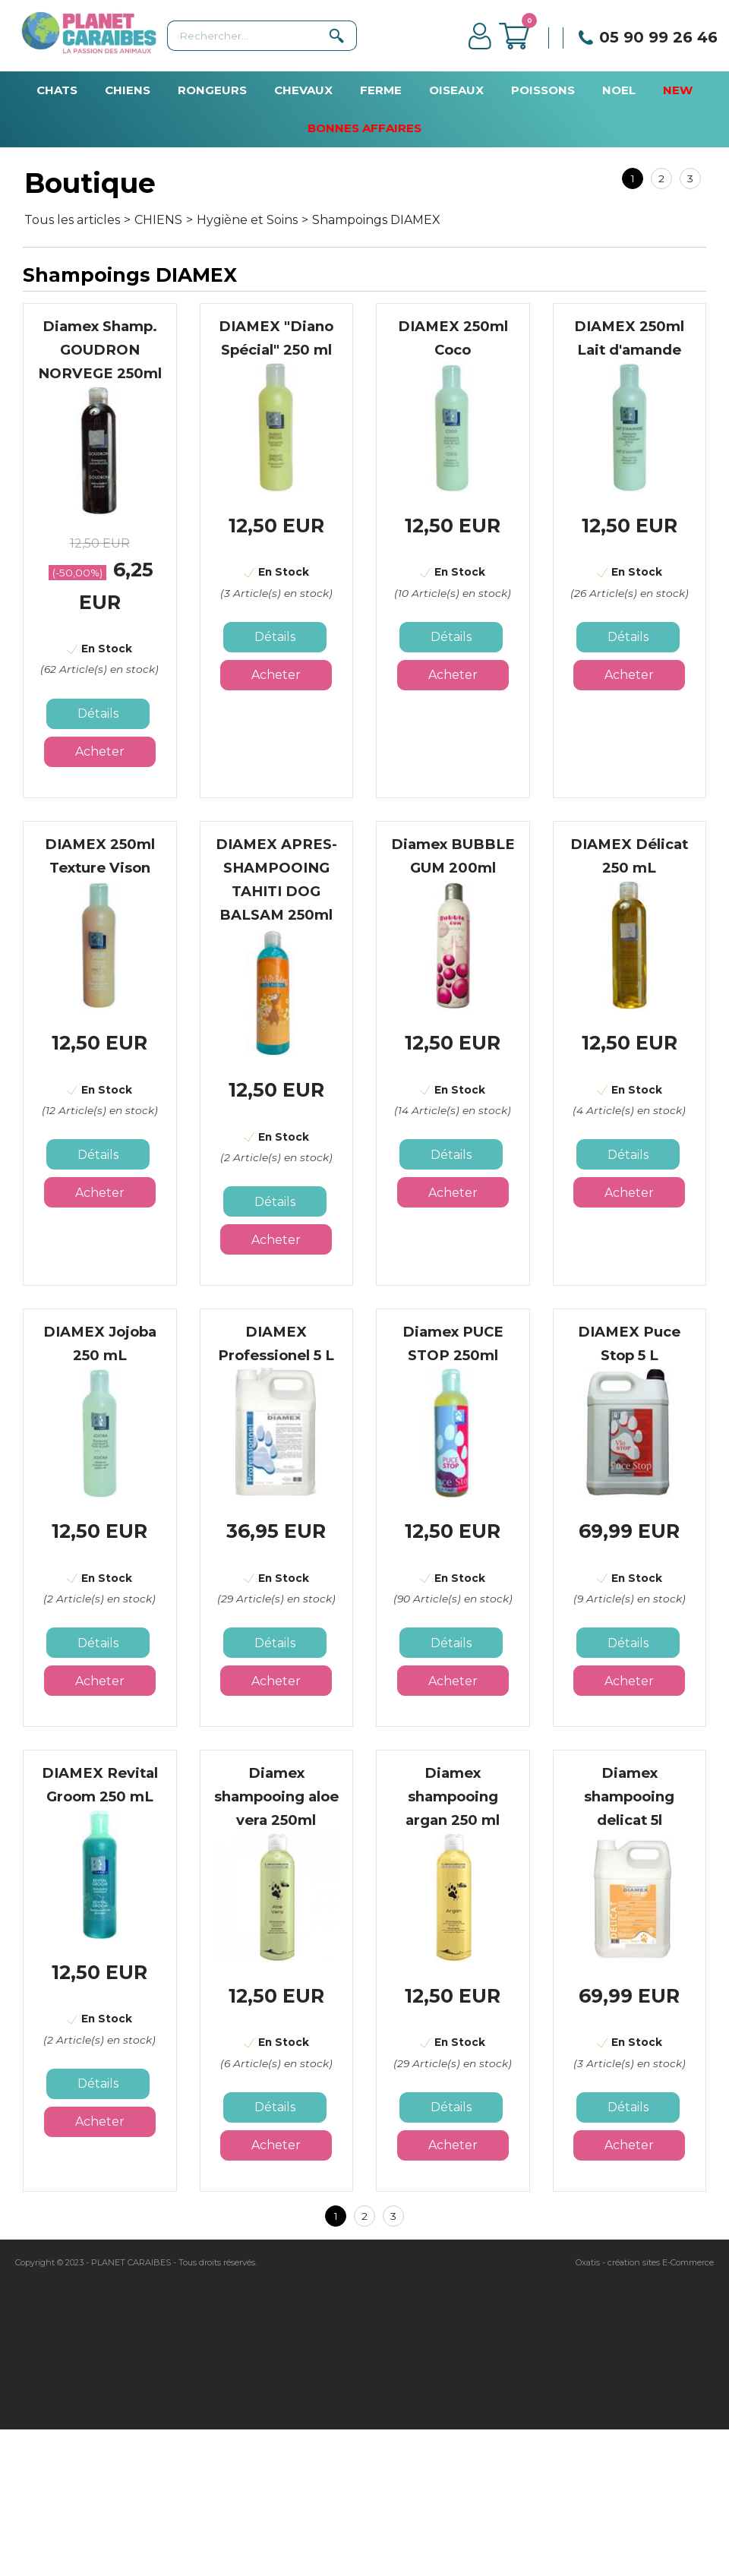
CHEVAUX (303, 90)
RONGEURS (212, 90)
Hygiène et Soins (247, 220)
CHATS (56, 90)
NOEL (619, 90)
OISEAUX (456, 90)
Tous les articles (72, 220)
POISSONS (543, 90)
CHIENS (127, 90)
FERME (381, 90)
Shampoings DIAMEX (376, 220)
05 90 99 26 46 (658, 37)
